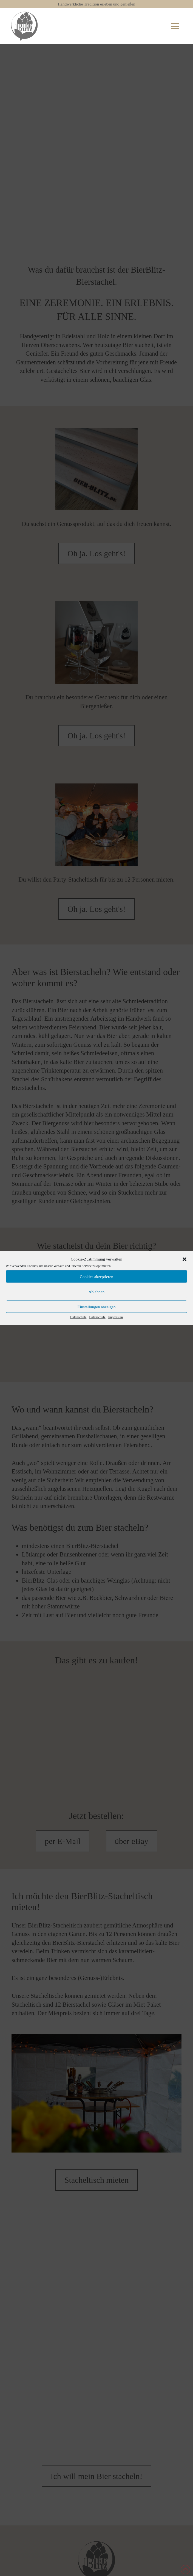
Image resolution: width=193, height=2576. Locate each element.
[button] (184, 1259)
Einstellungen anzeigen (96, 1306)
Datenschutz (78, 1317)
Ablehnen (96, 1291)
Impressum (115, 1317)
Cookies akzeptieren (96, 1276)
